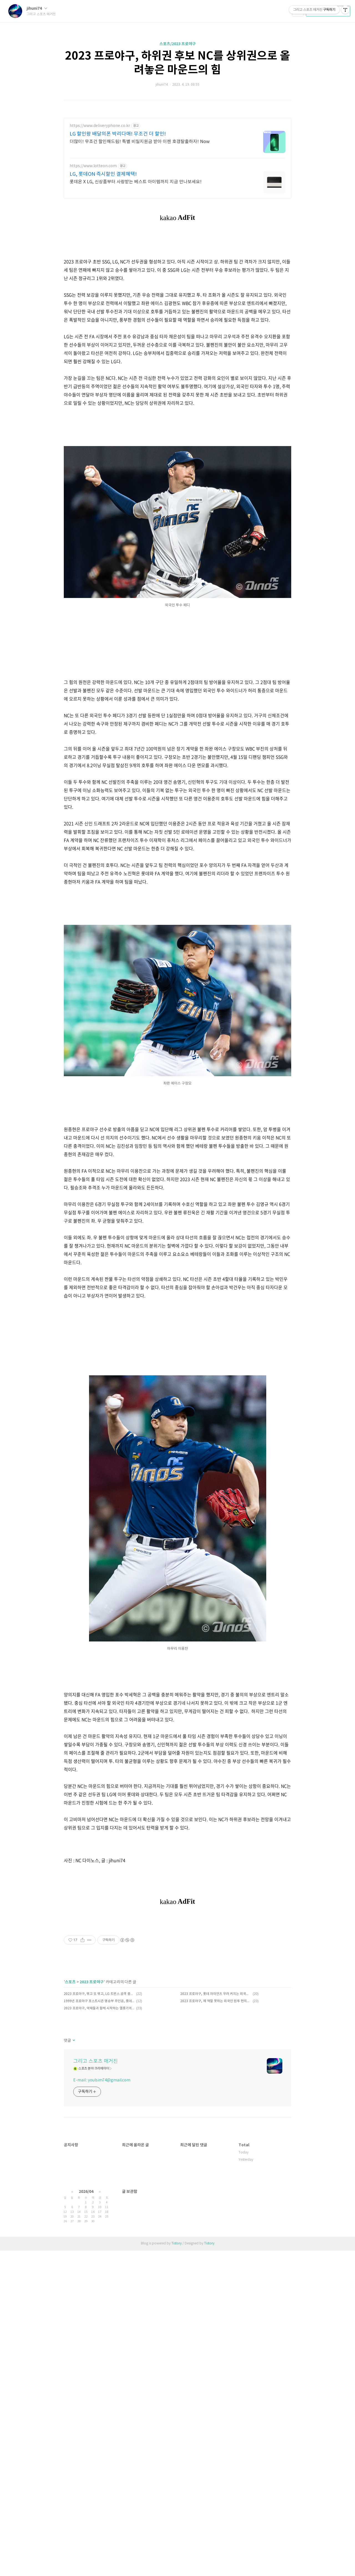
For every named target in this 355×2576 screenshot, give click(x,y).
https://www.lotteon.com (93, 166)
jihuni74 (37, 8)
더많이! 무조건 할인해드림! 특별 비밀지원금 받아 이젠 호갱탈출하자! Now (140, 141)
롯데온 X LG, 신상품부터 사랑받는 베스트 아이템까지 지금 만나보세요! (136, 181)
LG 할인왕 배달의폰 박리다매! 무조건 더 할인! (118, 134)
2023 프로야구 (92, 2137)
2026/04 (86, 2424)
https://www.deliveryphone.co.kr (100, 126)
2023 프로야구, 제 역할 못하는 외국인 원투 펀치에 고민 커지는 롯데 (215, 2156)
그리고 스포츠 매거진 (95, 2216)
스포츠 (70, 2137)
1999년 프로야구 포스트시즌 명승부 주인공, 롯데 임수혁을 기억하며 (99, 2156)
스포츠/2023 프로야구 (177, 44)
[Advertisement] (177, 1377)
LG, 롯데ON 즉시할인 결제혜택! (103, 174)
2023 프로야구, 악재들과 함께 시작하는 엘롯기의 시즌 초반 (99, 2163)
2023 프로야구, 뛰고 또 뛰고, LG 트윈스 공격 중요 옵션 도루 (99, 2149)
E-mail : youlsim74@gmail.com (101, 2235)
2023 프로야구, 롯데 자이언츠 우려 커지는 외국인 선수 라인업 (215, 2149)
